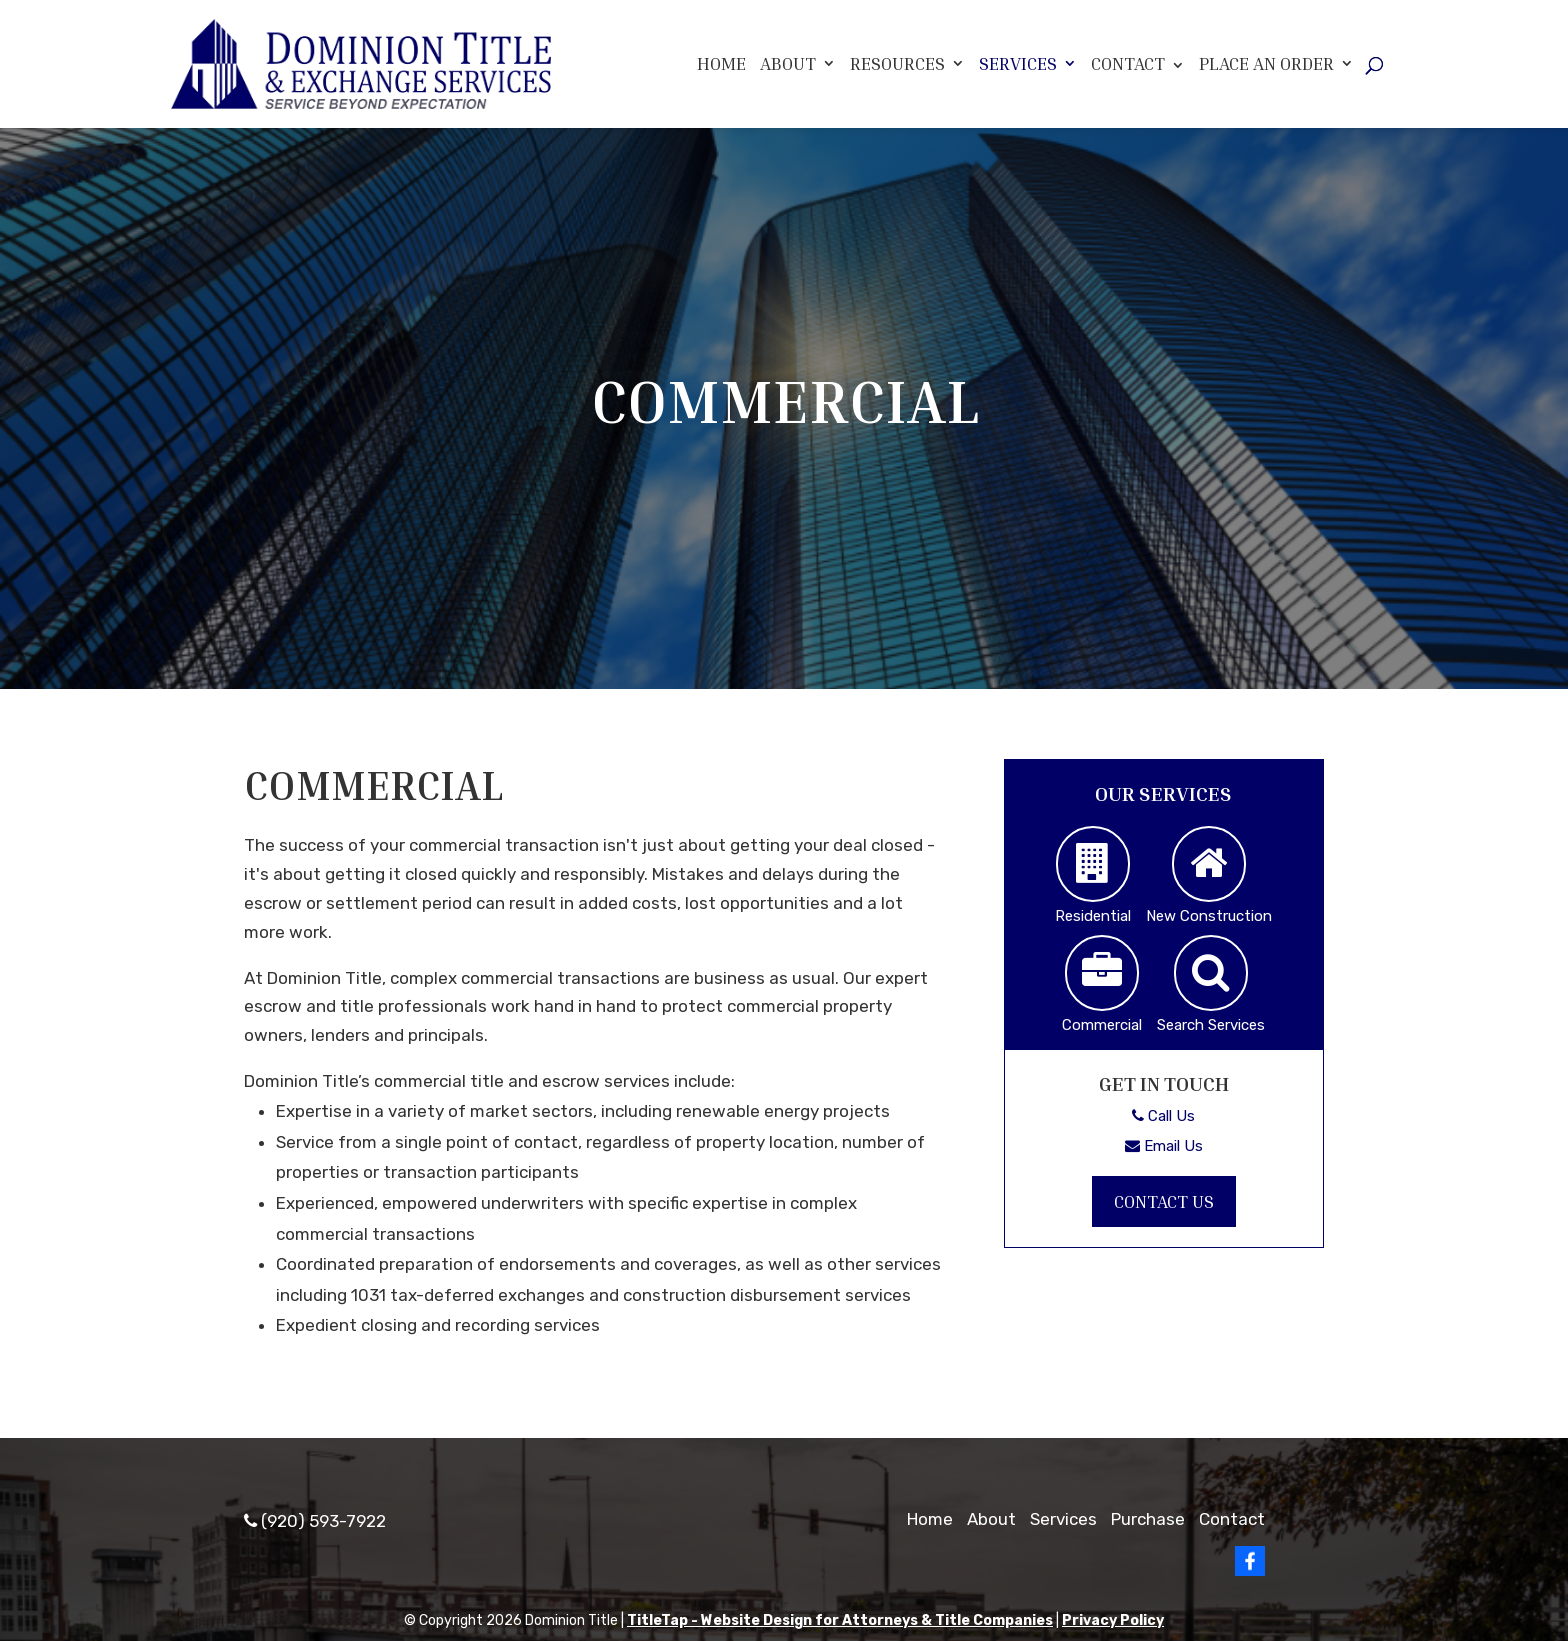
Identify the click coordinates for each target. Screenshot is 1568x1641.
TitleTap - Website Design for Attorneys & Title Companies (840, 1620)
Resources (897, 63)
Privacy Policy (1113, 1620)
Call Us (1163, 1116)
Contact (1128, 63)
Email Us (1164, 1146)
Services (1018, 63)
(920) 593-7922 (315, 1521)
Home (721, 63)
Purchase (1148, 1519)
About (788, 63)
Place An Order (1266, 63)
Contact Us (1164, 1201)
